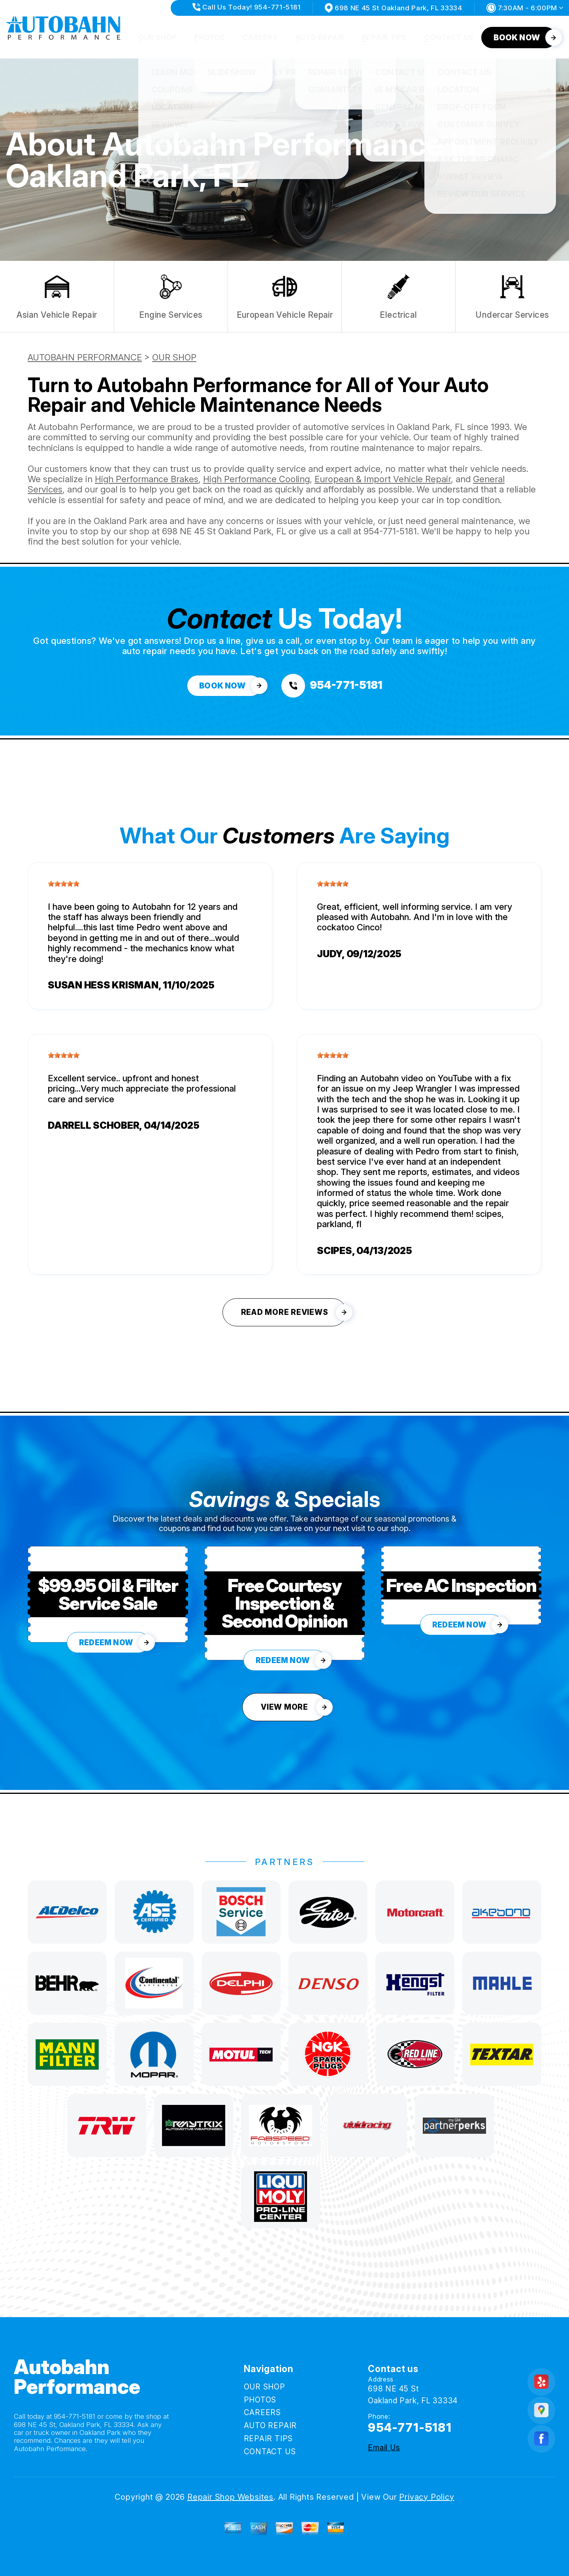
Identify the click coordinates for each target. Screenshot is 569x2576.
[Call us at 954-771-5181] (331, 686)
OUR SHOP (157, 37)
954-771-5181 (390, 531)
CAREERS (260, 37)
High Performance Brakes (146, 479)
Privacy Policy (426, 2497)
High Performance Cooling (256, 479)
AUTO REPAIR (320, 37)
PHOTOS (209, 37)
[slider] (63, 884)
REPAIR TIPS (384, 37)
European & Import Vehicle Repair (383, 479)
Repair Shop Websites (230, 2497)
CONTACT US (448, 37)
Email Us (384, 2448)
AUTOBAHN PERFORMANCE (85, 357)
